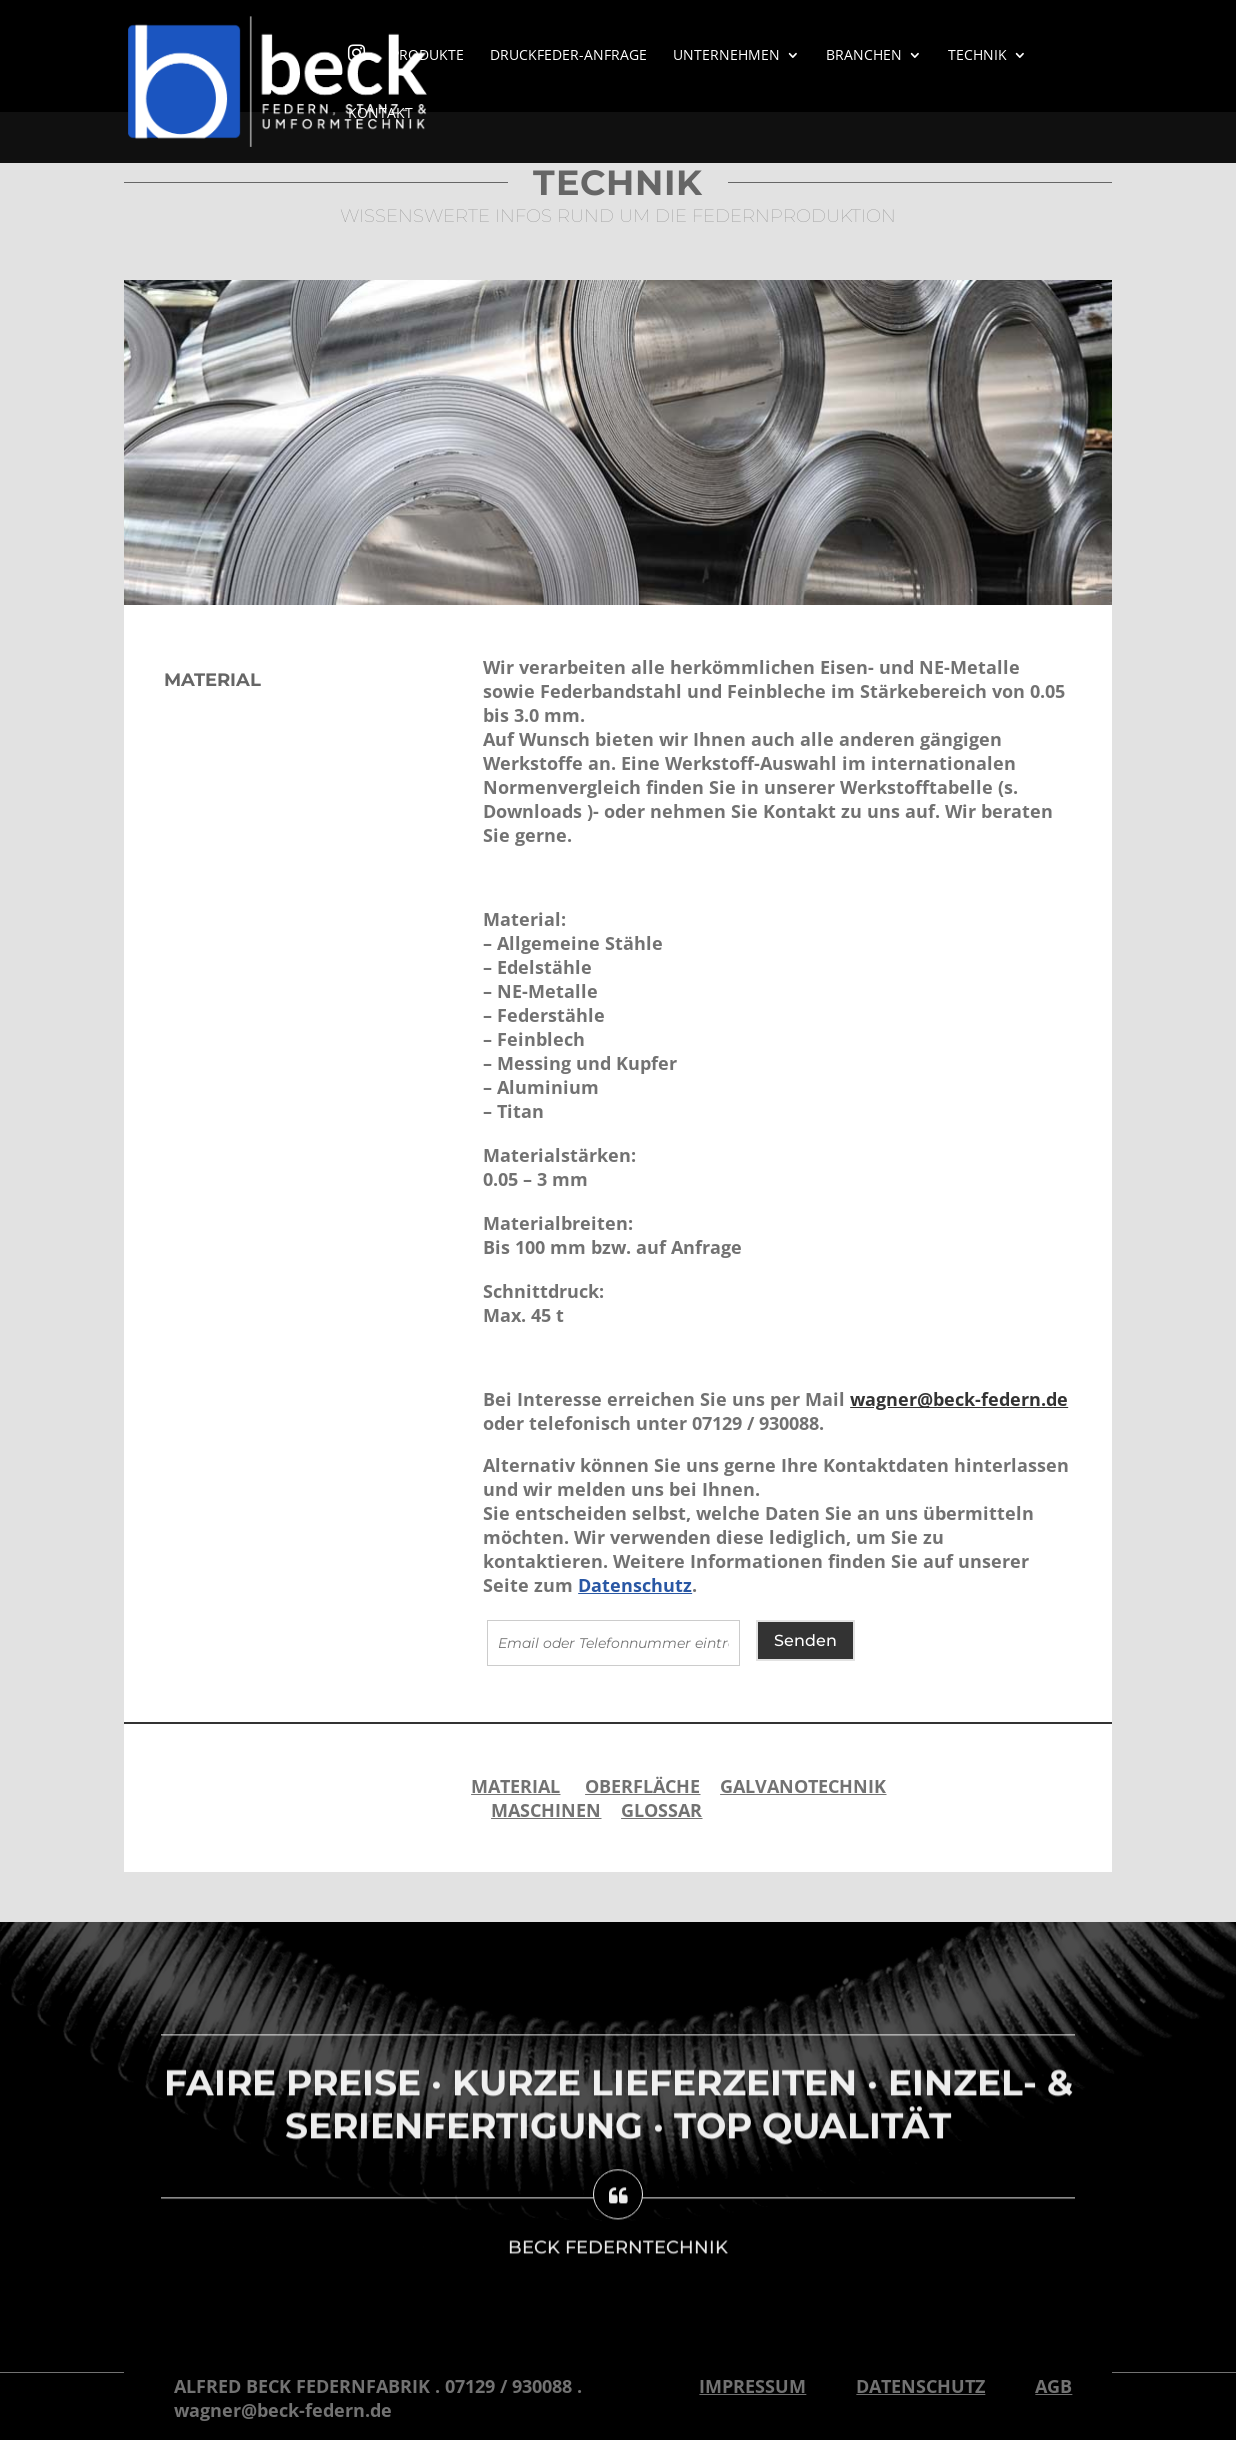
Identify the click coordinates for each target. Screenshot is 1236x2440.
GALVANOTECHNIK (803, 1786)
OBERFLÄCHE (642, 1786)
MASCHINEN (546, 1810)
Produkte (427, 56)
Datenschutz (635, 1585)
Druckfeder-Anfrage (568, 56)
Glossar (661, 1810)
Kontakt (380, 114)
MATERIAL (515, 1786)
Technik (977, 56)
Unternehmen (726, 56)
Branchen (864, 56)
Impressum (752, 2386)
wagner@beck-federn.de (959, 1399)
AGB (1053, 2386)
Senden (805, 1640)
